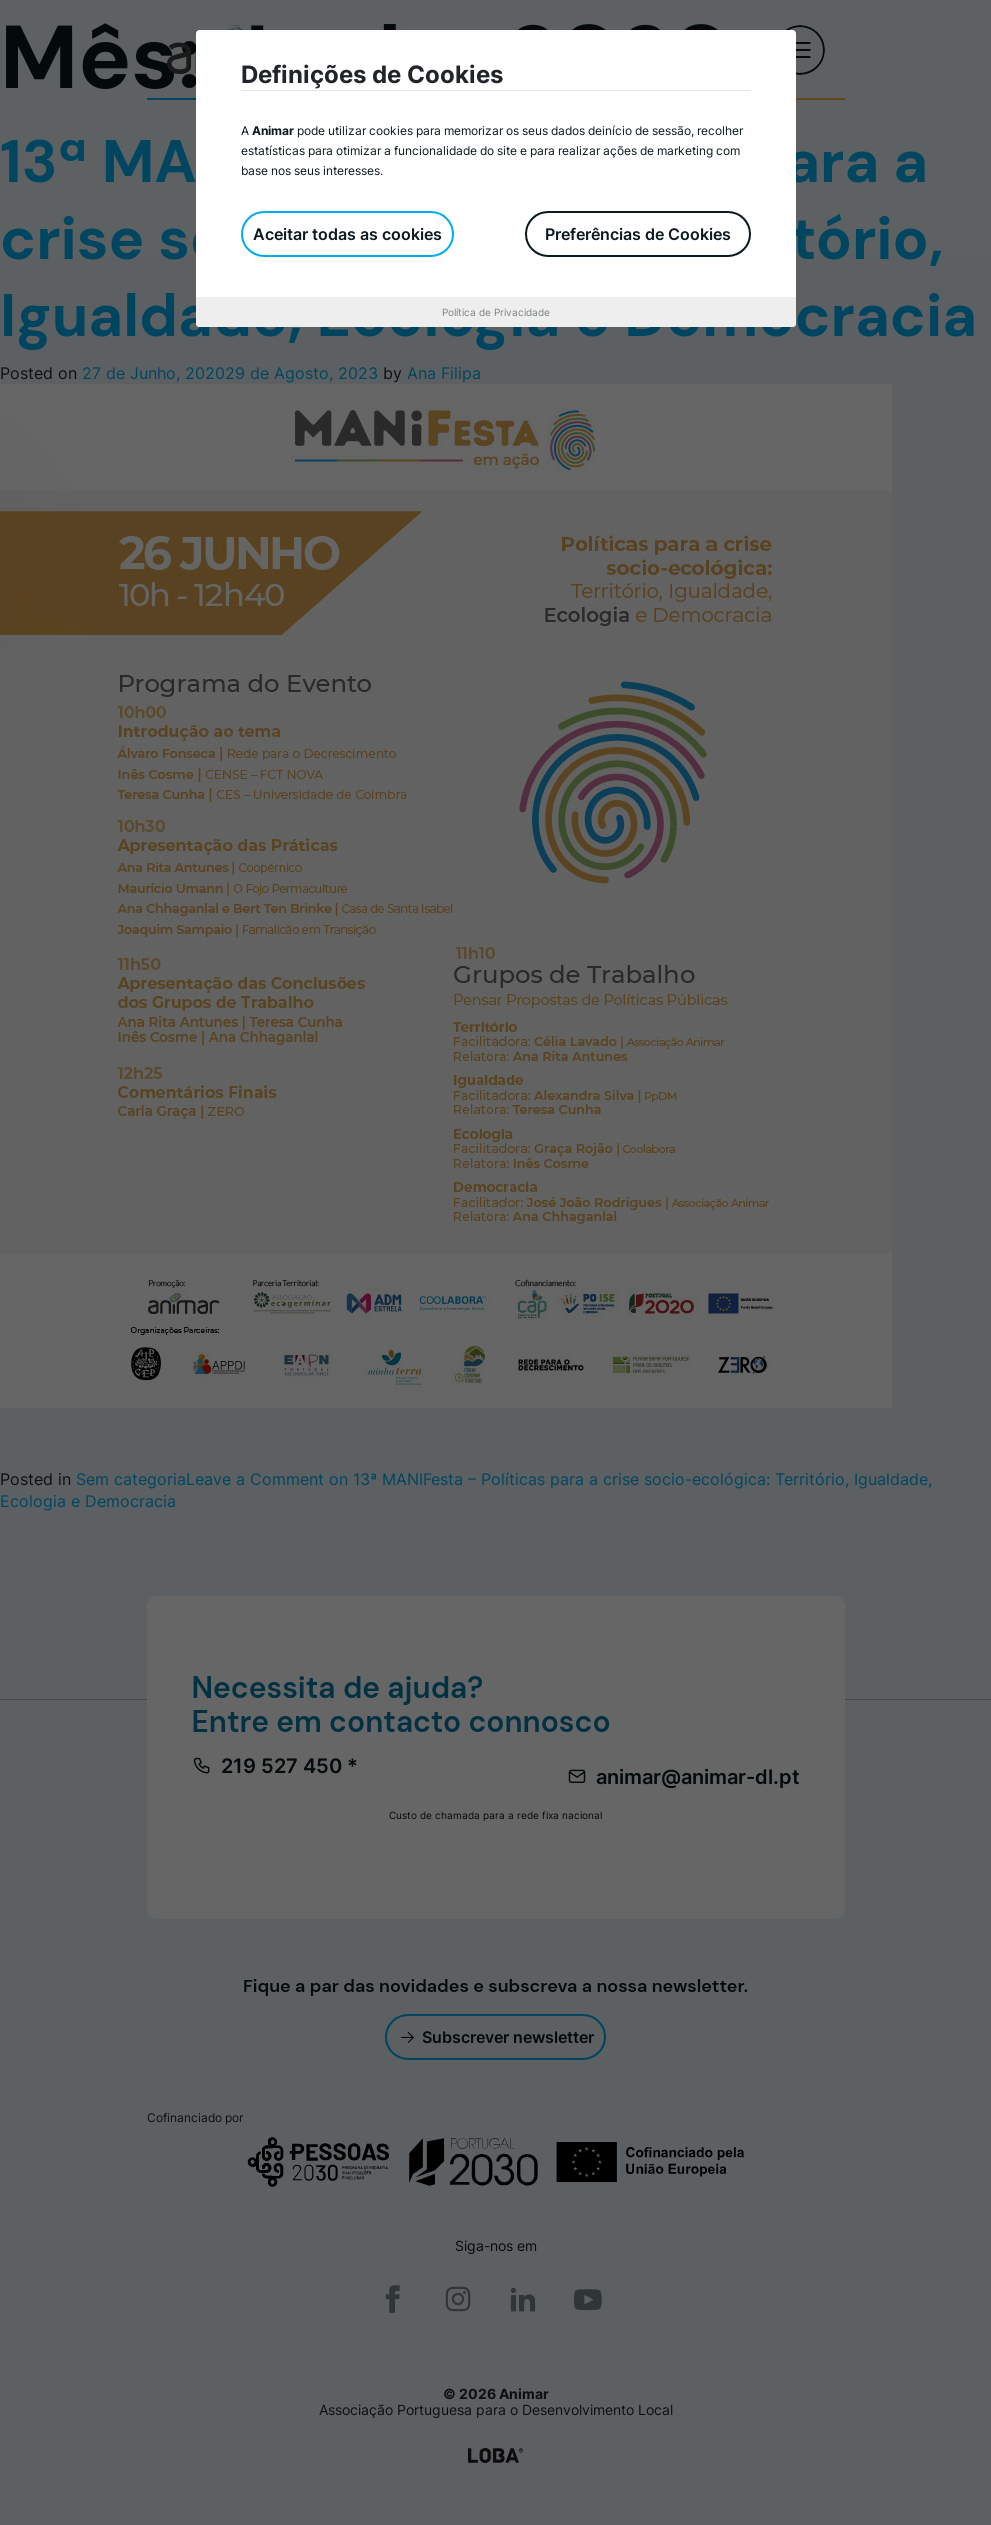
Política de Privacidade (496, 312)
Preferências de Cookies (638, 234)
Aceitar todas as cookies (347, 234)
